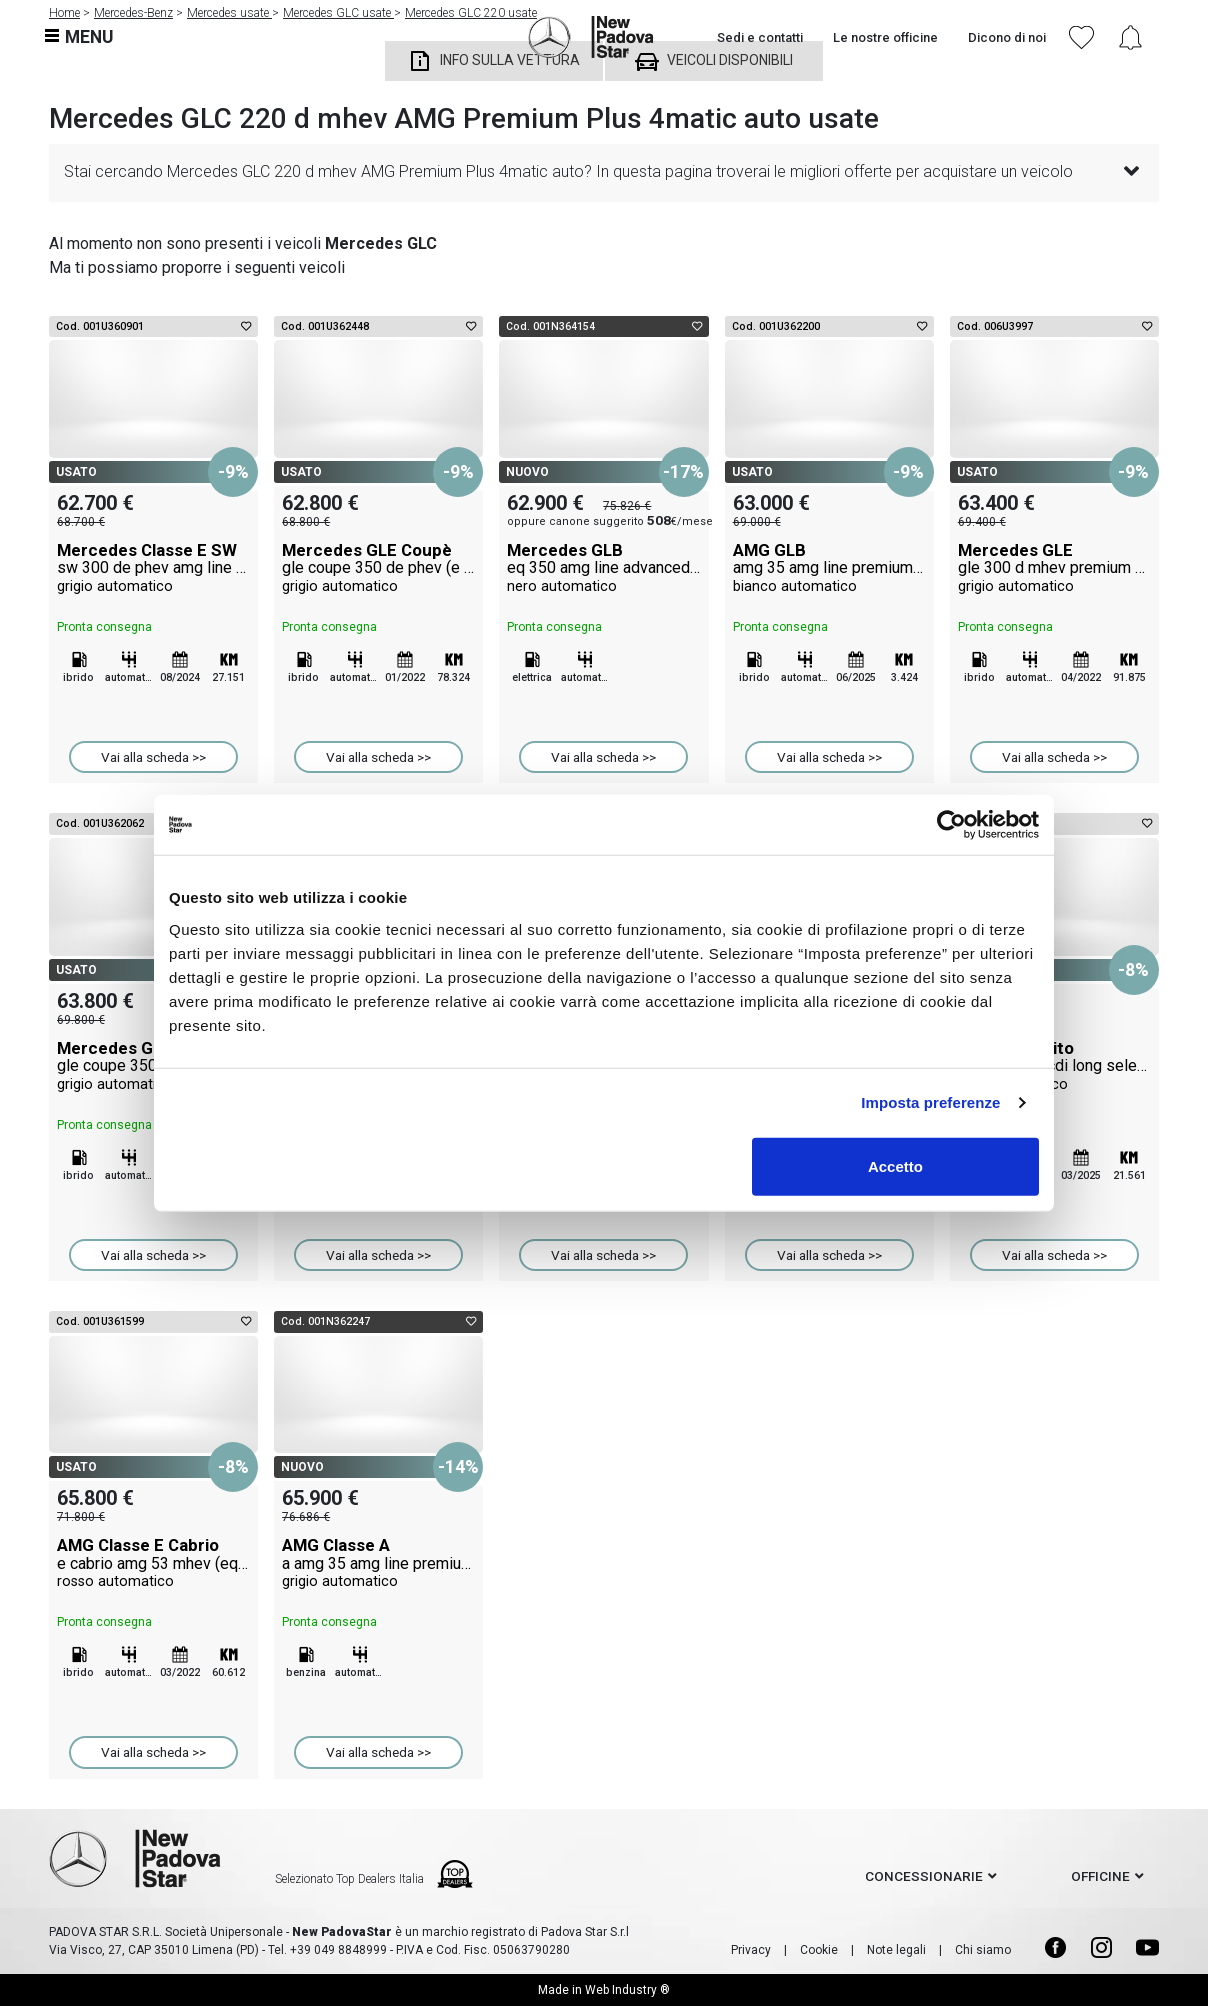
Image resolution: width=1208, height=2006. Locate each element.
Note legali (896, 1950)
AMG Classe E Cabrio (153, 1563)
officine (1100, 1876)
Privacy (751, 1950)
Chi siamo (983, 1950)
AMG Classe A (378, 1563)
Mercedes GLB (603, 568)
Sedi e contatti (760, 37)
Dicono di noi (1007, 37)
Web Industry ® (627, 1990)
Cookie (819, 1950)
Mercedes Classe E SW (153, 568)
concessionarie (924, 1876)
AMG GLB (829, 568)
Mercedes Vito (1054, 1066)
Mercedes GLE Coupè (378, 568)
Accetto (895, 1165)
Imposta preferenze (930, 1102)
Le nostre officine (885, 37)
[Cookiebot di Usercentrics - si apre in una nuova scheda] (951, 825)
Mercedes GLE (1054, 568)
